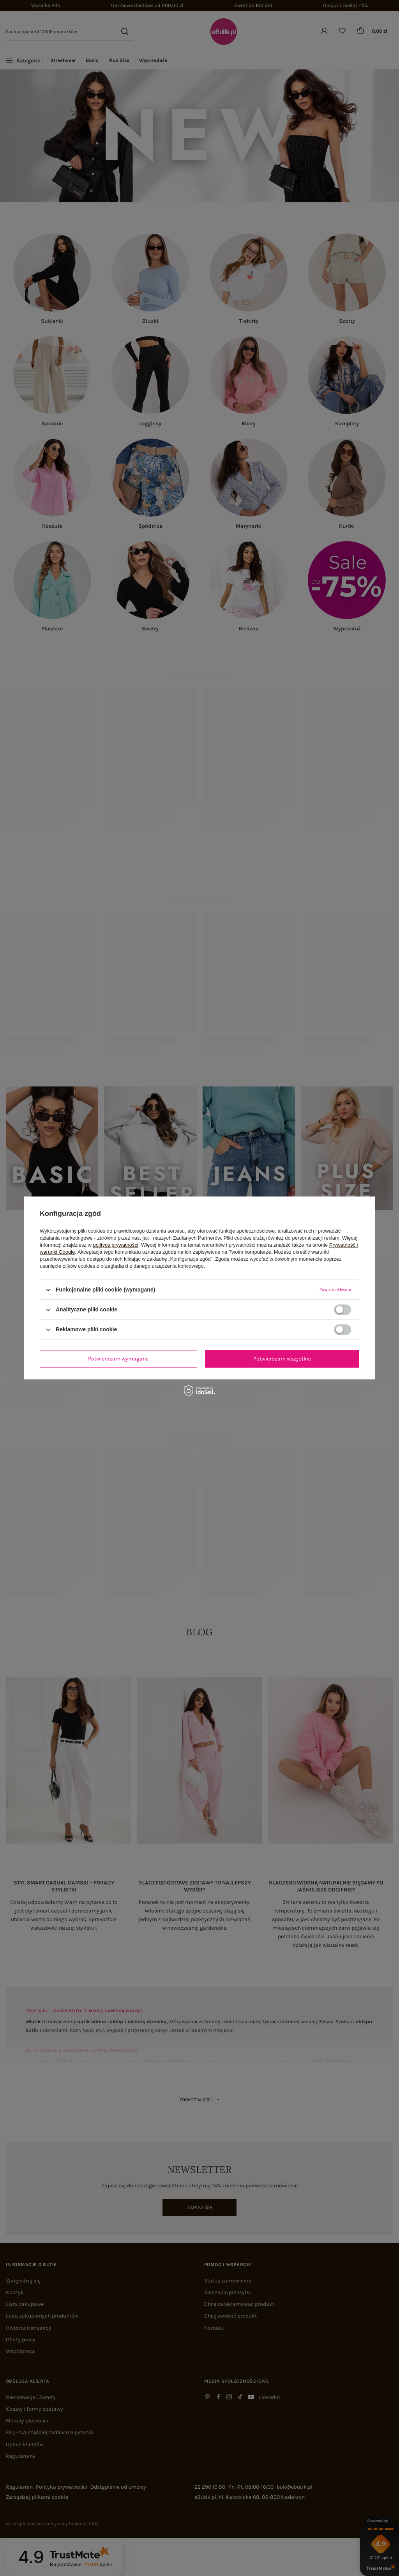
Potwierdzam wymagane (118, 1358)
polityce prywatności (115, 1245)
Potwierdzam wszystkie (282, 1358)
